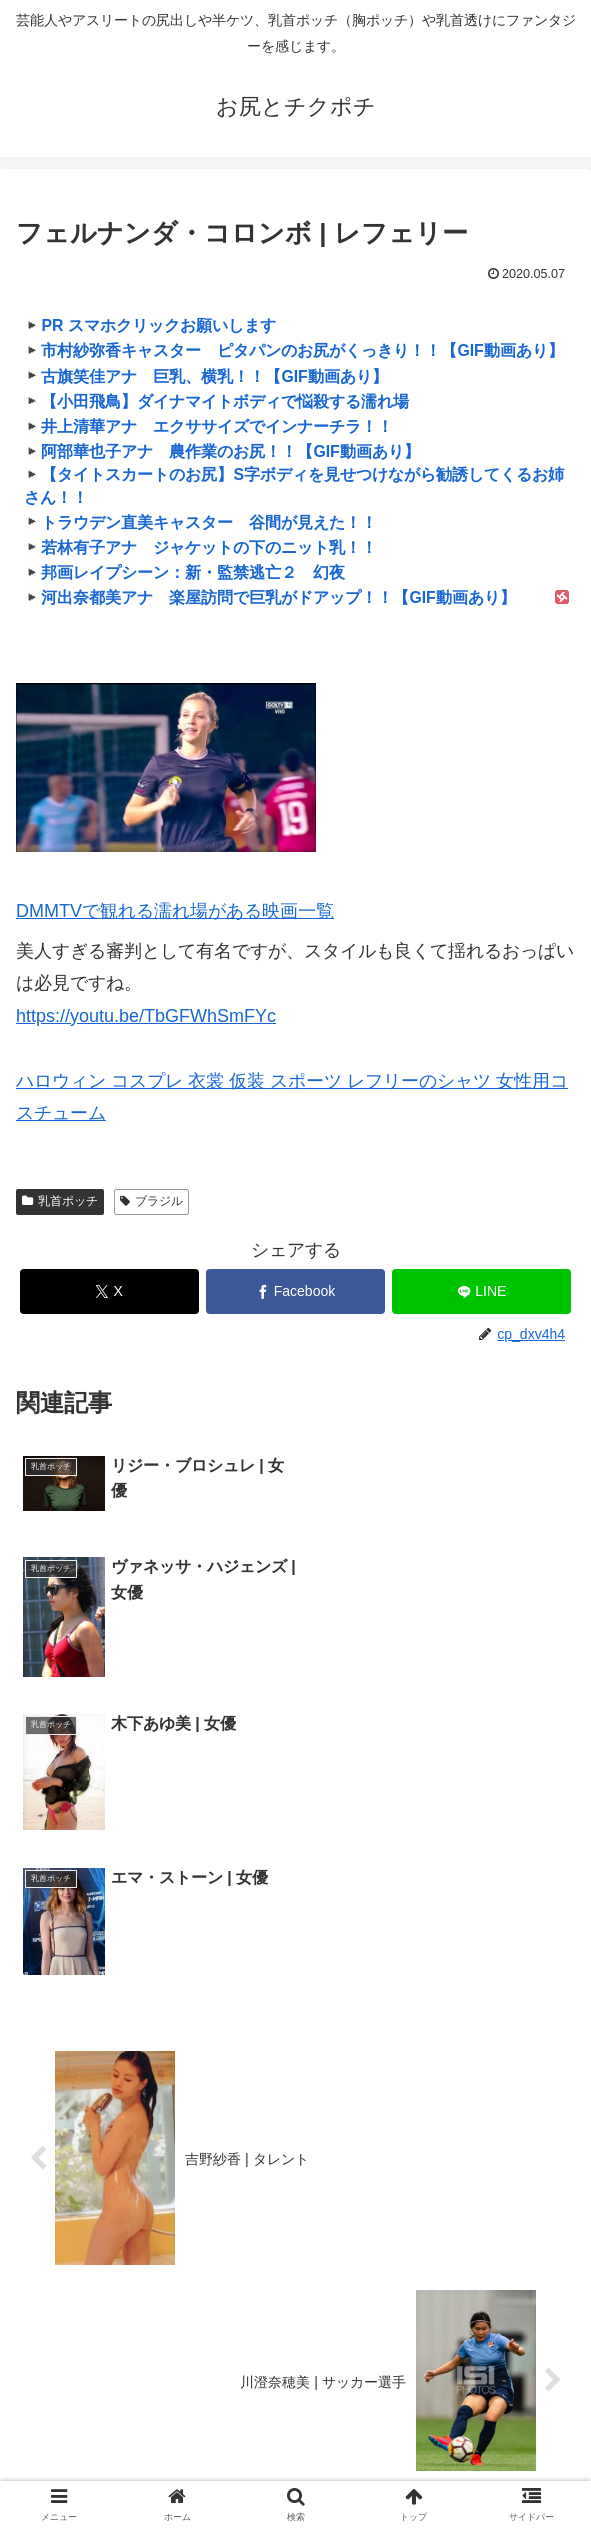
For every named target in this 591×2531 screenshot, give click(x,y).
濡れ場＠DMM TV (435, 2467)
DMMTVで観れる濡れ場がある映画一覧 (175, 911)
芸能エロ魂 (156, 2467)
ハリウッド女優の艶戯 (109, 2438)
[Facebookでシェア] (295, 1291)
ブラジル (151, 1201)
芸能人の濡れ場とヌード (482, 2438)
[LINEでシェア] (481, 1291)
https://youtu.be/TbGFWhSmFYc (146, 1016)
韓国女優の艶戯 (295, 2438)
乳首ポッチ (60, 1201)
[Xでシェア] (109, 1291)
